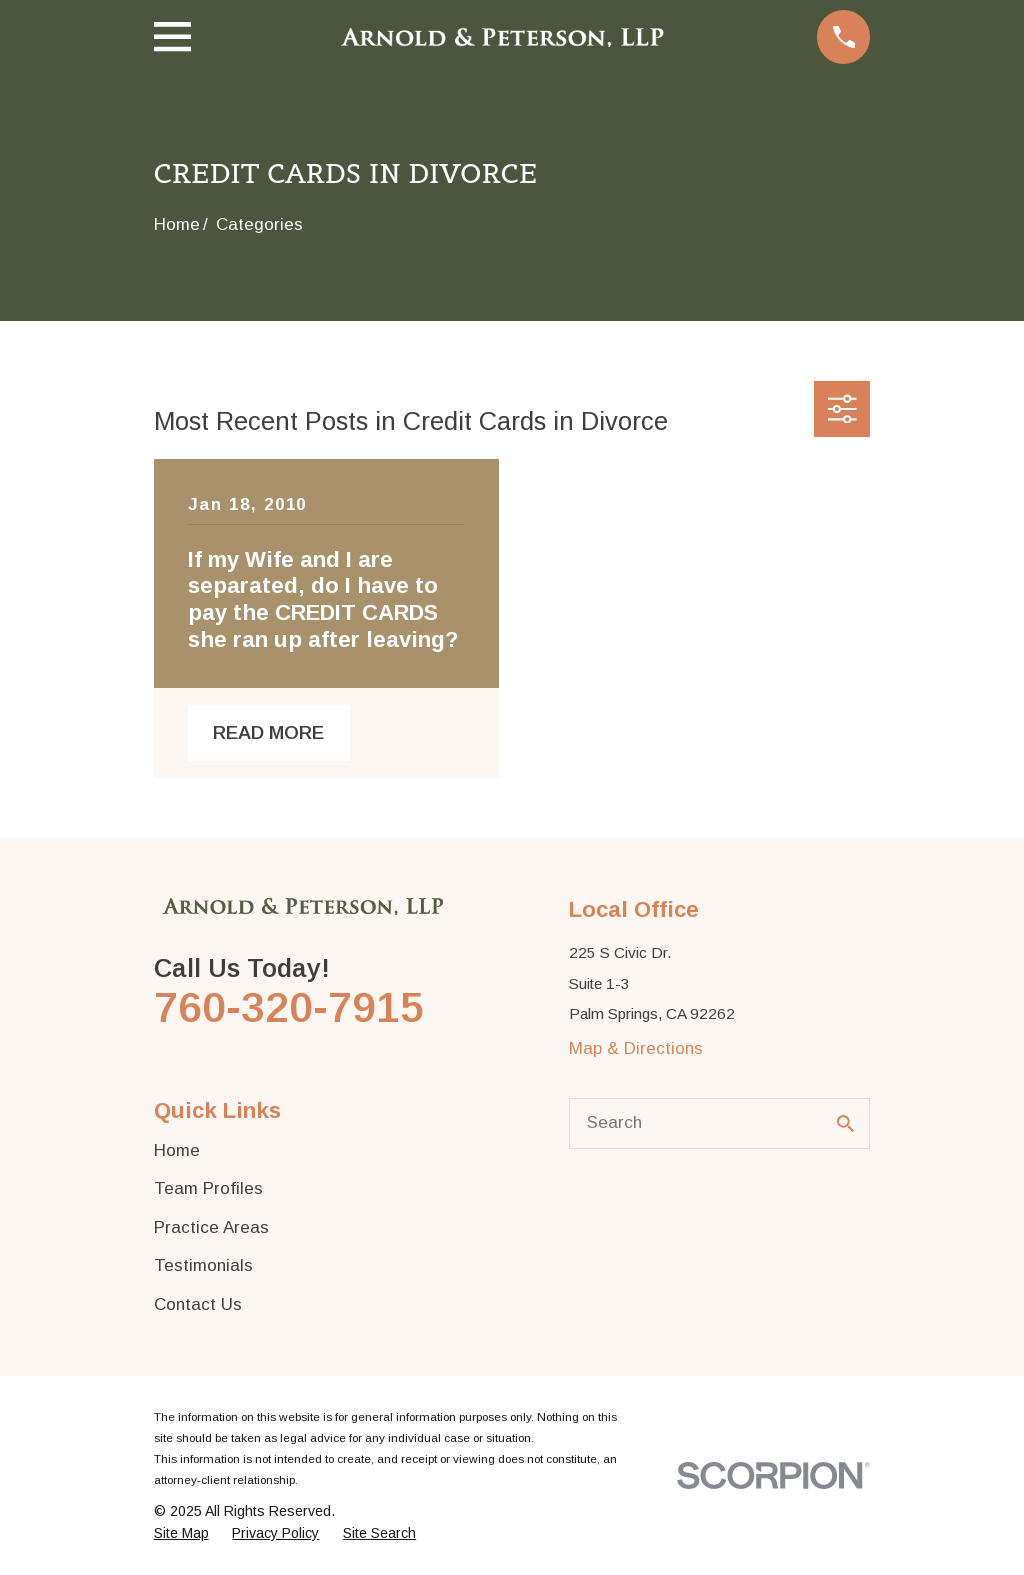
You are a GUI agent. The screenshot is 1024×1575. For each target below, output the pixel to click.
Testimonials (203, 1265)
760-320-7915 (289, 1007)
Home (177, 1150)
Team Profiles (208, 1188)
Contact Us (198, 1304)
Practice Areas (211, 1227)
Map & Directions (636, 1048)
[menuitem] (181, 1534)
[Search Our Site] (845, 1123)
